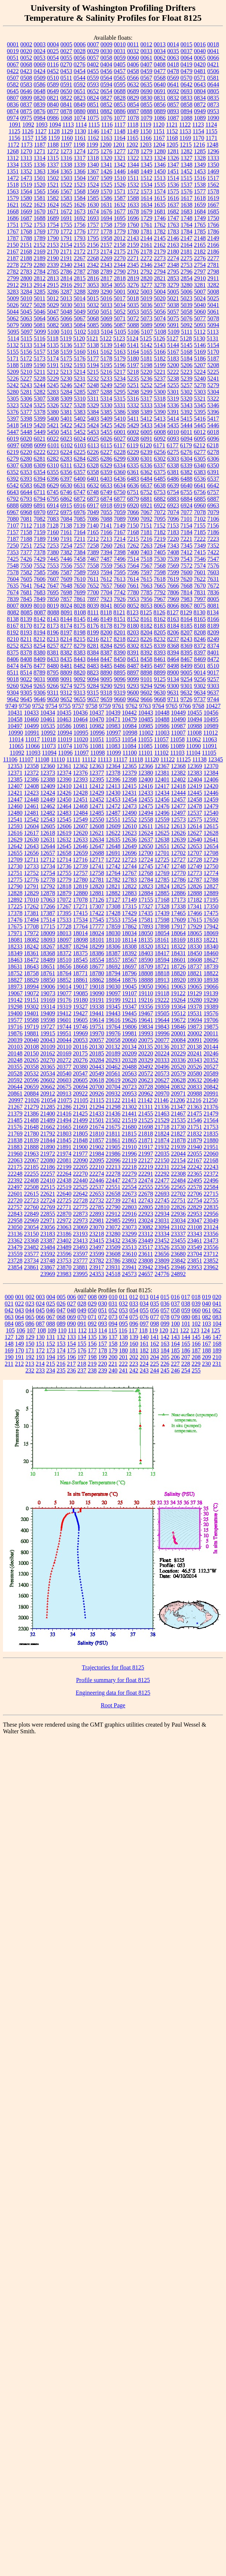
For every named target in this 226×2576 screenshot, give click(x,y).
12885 (162, 893)
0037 (187, 51)
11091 (209, 746)
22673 (129, 1194)
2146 (173, 238)
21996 (129, 1153)
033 (134, 1303)
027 (71, 1303)
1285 (200, 151)
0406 (133, 64)
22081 (64, 1160)
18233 (15, 946)
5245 (53, 385)
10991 (31, 732)
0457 (120, 71)
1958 (106, 238)
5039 (187, 305)
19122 (178, 993)
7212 (93, 539)
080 (185, 1317)
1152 (172, 131)
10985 (145, 726)
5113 (213, 332)
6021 (40, 438)
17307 (96, 906)
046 (50, 1310)
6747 (79, 492)
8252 (13, 646)
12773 (194, 873)
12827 (211, 886)
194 (50, 1357)
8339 (160, 646)
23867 (47, 1267)
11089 (177, 746)
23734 (31, 1260)
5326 (53, 405)
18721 (162, 966)
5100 (53, 332)
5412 (146, 418)
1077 (120, 118)
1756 (80, 225)
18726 (178, 966)
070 (82, 1317)
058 (175, 1310)
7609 (66, 579)
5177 (93, 358)
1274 (80, 151)
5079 (13, 325)
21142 (145, 1100)
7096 (173, 519)
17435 (145, 913)
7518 (147, 559)
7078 (200, 512)
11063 (209, 739)
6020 (26, 438)
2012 (120, 238)
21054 (48, 1100)
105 (10, 1330)
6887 (213, 499)
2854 (187, 278)
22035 (162, 1153)
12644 (47, 846)
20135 (145, 1047)
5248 (93, 385)
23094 (162, 1227)
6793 (26, 499)
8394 (173, 652)
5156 (26, 352)
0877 (53, 111)
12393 (80, 779)
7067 (147, 512)
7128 (53, 525)
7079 (213, 512)
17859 (113, 926)
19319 (64, 1006)
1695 (120, 218)
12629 (15, 839)
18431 (178, 953)
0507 (13, 78)
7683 (40, 592)
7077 (187, 512)
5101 (67, 332)
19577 (15, 1020)
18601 (178, 960)
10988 (194, 726)
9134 (173, 679)
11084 (129, 746)
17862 (129, 926)
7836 (213, 592)
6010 (173, 432)
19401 (31, 1013)
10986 (162, 726)
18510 (64, 960)
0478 (173, 71)
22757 (15, 1207)
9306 (40, 692)
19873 (194, 1026)
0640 (160, 84)
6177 (172, 445)
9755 (65, 706)
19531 (194, 1013)
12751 (15, 873)
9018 (13, 679)
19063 (178, 986)
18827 (15, 980)
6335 (133, 465)
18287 (64, 946)
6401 (93, 479)
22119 (129, 1160)
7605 (26, 579)
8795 (53, 672)
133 (71, 1337)
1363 (40, 171)
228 (185, 1364)
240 (113, 1370)
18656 (64, 966)
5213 (66, 372)
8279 (80, 646)
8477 (40, 666)
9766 (185, 706)
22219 (145, 1167)
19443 (113, 1013)
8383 (80, 652)
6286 (106, 459)
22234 (178, 1167)
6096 (213, 438)
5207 (200, 365)
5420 (40, 425)
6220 (26, 452)
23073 (129, 1227)
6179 (186, 445)
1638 (187, 205)
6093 (173, 438)
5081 (40, 325)
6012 (200, 432)
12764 (113, 873)
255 (196, 1370)
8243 (186, 639)
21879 (194, 1140)
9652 (66, 699)
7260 (106, 545)
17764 (80, 926)
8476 (26, 666)
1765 (200, 225)
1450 (160, 171)
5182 (160, 358)
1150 (145, 131)
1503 (66, 178)
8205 (160, 632)
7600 (187, 572)
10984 (129, 726)
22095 (96, 1160)
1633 (133, 205)
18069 (211, 933)
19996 (162, 1033)
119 (153, 1330)
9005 (186, 672)
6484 (147, 479)
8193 (26, 632)
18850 (47, 980)
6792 (13, 499)
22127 (145, 1160)
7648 (66, 585)
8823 (93, 672)
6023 (66, 438)
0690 (147, 91)
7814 (187, 592)
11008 (194, 732)
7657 (106, 585)
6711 (39, 492)
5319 (173, 398)
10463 (64, 719)
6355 (53, 472)
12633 (80, 839)
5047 (53, 311)
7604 (13, 579)
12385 (15, 779)
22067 (31, 1160)
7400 (133, 552)
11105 (209, 753)
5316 (133, 398)
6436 (120, 479)
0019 (13, 51)
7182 (160, 532)
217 (71, 1364)
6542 (13, 485)
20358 (31, 1067)
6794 (40, 499)
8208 (200, 632)
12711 (31, 859)
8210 (13, 639)
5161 (93, 352)
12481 (31, 813)
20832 (178, 1087)
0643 (200, 84)
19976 (113, 1033)
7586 (53, 572)
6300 (133, 459)
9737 (200, 699)
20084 (178, 1040)
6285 (93, 459)
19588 (31, 1020)
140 (144, 1337)
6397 (66, 479)
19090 (96, 993)
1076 (106, 118)
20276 (80, 1060)
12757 (80, 873)
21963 (31, 1153)
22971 (47, 1220)
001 (19, 1297)
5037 (160, 305)
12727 (178, 859)
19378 (194, 1006)
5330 (106, 405)
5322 (213, 398)
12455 (145, 799)
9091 (66, 679)
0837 (26, 104)
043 (19, 1310)
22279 (129, 1174)
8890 (106, 672)
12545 (64, 819)
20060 (129, 1040)
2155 (80, 245)
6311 (66, 465)
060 (196, 1310)
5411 (133, 418)
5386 (120, 412)
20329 (145, 1060)
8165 (200, 619)
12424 (47, 793)
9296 (160, 686)
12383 (194, 773)
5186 (200, 358)
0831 (160, 98)
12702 (178, 853)
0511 (66, 78)
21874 (162, 1140)
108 (41, 1330)
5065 (53, 318)
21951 (211, 1147)
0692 (173, 91)
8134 (213, 612)
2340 (66, 265)
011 (123, 1297)
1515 (186, 178)
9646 (40, 699)
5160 (80, 352)
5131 (213, 338)
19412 (64, 1013)
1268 (13, 151)
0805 (213, 91)
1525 (106, 185)
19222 (161, 1000)
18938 (211, 980)
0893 (173, 111)
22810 (162, 1207)
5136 (66, 345)
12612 (161, 826)
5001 (120, 291)
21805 (80, 1133)
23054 (31, 1227)
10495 (211, 719)
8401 (213, 652)
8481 (66, 666)
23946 (178, 1267)
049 (82, 1310)
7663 (147, 585)
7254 (66, 545)
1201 (119, 144)
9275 (80, 686)
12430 (113, 793)
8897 (133, 672)
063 (9, 1317)
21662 (47, 1127)
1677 (120, 211)
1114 (81, 124)
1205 (172, 144)
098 (154, 1323)
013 (144, 1297)
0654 (106, 91)
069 (71, 1317)
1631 (106, 205)
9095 (106, 679)
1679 (147, 211)
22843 (15, 1214)
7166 (106, 532)
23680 (178, 1254)
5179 (120, 358)
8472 (213, 659)
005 (61, 1297)
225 (154, 1364)
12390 (64, 779)
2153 (53, 245)
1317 (80, 158)
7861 (80, 599)
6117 (119, 445)
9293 (133, 686)
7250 (13, 545)
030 (102, 1303)
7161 (66, 532)
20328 (129, 1060)
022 (19, 1303)
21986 (113, 1153)
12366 (145, 766)
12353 (15, 766)
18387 (113, 953)
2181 (187, 251)
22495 (194, 1180)
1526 (120, 185)
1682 (173, 211)
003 (40, 1297)
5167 (173, 352)
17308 (113, 906)
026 (61, 1303)
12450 (64, 799)
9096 (120, 679)
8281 (93, 646)
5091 (173, 325)
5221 (160, 372)
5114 (13, 338)
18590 (145, 960)
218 (81, 1364)
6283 (66, 459)
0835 (213, 98)
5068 (93, 318)
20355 (15, 1067)
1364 (53, 171)
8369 (187, 646)
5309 (66, 398)
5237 (160, 378)
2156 (93, 245)
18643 (31, 966)
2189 (40, 258)
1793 (80, 238)
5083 (66, 325)
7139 (79, 525)
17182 (194, 900)
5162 (106, 352)
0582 (13, 84)
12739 (80, 866)
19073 (47, 993)
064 (19, 1317)
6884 (187, 499)
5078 (213, 318)
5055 (147, 311)
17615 (194, 920)
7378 (40, 552)
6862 (66, 499)
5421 (53, 425)
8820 (79, 672)
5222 (173, 372)
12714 (63, 859)
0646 (26, 91)
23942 (145, 1267)
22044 (178, 1153)
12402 (178, 779)
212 (19, 1364)
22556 (162, 1187)
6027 (120, 438)
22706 (194, 1194)
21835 (210, 1133)
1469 (213, 171)
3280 (187, 285)
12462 (47, 806)
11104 (193, 753)
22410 (47, 1180)
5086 (106, 325)
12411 (80, 786)
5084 (80, 325)
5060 (200, 311)
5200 (173, 365)
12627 (194, 833)
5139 (106, 345)
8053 (147, 606)
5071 (120, 318)
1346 (160, 164)
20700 (96, 1087)
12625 (162, 833)
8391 (133, 652)
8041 (106, 606)
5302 (187, 392)
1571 (120, 191)
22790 (113, 1207)
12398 (129, 779)
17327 (145, 906)
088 (50, 1323)
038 (185, 1303)
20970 (162, 1093)
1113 (68, 124)
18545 (80, 960)
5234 (120, 378)
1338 (66, 164)
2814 (66, 278)
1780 (133, 231)
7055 (106, 512)
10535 (47, 726)
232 (30, 1370)
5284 (66, 392)
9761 (118, 706)
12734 (47, 866)
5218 (133, 372)
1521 (53, 185)
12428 (80, 793)
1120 (158, 124)
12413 (112, 786)
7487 (106, 559)
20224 (162, 1053)
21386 (31, 1113)
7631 (213, 579)
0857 (173, 104)
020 (216, 1297)
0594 (106, 84)
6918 (106, 505)
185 (175, 1350)
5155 (13, 352)
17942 (211, 926)
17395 (64, 913)
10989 (211, 726)
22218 (129, 1167)
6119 (132, 445)
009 (102, 1297)
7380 (53, 552)
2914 (40, 285)
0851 (93, 104)
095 (123, 1323)
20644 (15, 1087)
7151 (146, 525)
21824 (161, 1133)
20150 (31, 1053)
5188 (13, 365)
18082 (31, 940)
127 (9, 1337)
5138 (93, 345)
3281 (200, 285)
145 (196, 1337)
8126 (160, 612)
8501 (200, 666)
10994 (64, 732)
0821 (53, 98)
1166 (145, 138)
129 (30, 1337)
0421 (213, 64)
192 (30, 1357)
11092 (17, 753)
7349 (200, 545)
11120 (151, 759)
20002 (194, 1033)
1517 (213, 178)
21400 (47, 1113)
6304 (187, 459)
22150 (161, 1160)
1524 (93, 185)
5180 (133, 358)
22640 (64, 1194)
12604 (31, 826)
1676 (106, 211)
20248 (15, 1060)
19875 (211, 1026)
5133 (26, 345)
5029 (53, 305)
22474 (145, 1180)
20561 (113, 1073)
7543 (187, 559)
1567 (66, 191)
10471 (113, 719)
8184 (173, 626)
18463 (15, 960)
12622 (113, 833)
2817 (106, 278)
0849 (80, 104)
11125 (183, 759)
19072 (31, 993)
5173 (40, 358)
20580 (194, 1073)
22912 (113, 1214)
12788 (211, 879)
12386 (31, 779)
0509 (40, 78)
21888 (31, 1147)
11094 (49, 753)
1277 (120, 151)
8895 (119, 672)
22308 (178, 1174)
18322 (178, 946)
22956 (211, 1214)
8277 (66, 646)
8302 (133, 646)
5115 (26, 338)
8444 (93, 659)
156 (92, 1344)
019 (206, 1297)
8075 (200, 606)
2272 (147, 258)
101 (185, 1323)
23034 (178, 1220)
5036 (147, 305)
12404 (194, 779)
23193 (80, 1234)
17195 (211, 900)
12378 (113, 773)
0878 (66, 111)
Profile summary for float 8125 (113, 1680)
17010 (31, 900)
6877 (120, 499)
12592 (211, 819)
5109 (174, 332)
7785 (147, 592)
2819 (133, 278)
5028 (40, 305)
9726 (186, 699)
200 (113, 1357)
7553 (53, 565)
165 (185, 1344)
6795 (53, 499)
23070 (96, 1227)
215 (50, 1364)
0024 (40, 51)
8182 (147, 626)
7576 (213, 565)
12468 (80, 806)
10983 (113, 726)
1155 (211, 131)
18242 (31, 946)
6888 (13, 505)
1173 (26, 144)
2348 (173, 265)
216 (60, 1364)
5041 (213, 305)
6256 (160, 452)
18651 (47, 966)
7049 (93, 512)
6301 (147, 459)
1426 (106, 171)
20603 (64, 1080)
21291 (80, 1107)
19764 (113, 1026)
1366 (80, 171)
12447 (15, 799)
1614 (147, 198)
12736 (64, 866)
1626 (80, 205)
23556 (211, 1247)
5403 (93, 418)
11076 (80, 746)
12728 (194, 859)
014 (154, 1297)
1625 (66, 205)
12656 (31, 853)
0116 (53, 64)
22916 (129, 1214)
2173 (93, 251)
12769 (162, 873)
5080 (26, 325)
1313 (26, 158)
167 (206, 1344)
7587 (66, 572)
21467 (178, 1113)
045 (40, 1310)
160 (134, 1344)
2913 (26, 285)
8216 (93, 639)
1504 (80, 178)
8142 (40, 619)
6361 (133, 472)
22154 (178, 1160)
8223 (133, 639)
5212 (53, 372)
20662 (47, 1087)
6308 (26, 465)
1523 (80, 185)
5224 (200, 372)
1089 (200, 118)
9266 (53, 686)
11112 (89, 759)
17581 (145, 920)
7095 (160, 519)
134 (82, 1337)
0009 (106, 44)
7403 (147, 552)
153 (61, 1344)
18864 (113, 980)
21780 (31, 1133)
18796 (129, 973)
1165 (132, 138)
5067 (80, 318)
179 (113, 1350)
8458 (147, 659)
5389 (147, 412)
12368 (178, 766)
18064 (178, 933)
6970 (40, 512)
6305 (200, 459)
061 (206, 1310)
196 (71, 1357)
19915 (47, 1033)
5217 (119, 372)
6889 (26, 505)
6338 (173, 465)
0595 (120, 84)
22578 (194, 1187)
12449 (47, 799)
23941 (129, 1267)
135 (92, 1337)
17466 (194, 913)
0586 (40, 84)
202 (134, 1357)
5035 (133, 305)
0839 (40, 104)
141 (154, 1337)
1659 (200, 205)
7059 (120, 512)
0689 (133, 91)
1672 (66, 211)
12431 (129, 793)
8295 (120, 646)
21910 (129, 1147)
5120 (79, 338)
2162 (160, 245)
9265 (40, 686)
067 (50, 1317)
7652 (93, 585)
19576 (211, 1013)
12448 (31, 799)
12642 (15, 846)
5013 (66, 298)
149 (19, 1344)
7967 (160, 599)
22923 (145, 1214)
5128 (186, 338)
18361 (31, 953)
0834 (200, 98)
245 (165, 1370)
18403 (145, 953)
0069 (40, 64)
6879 (133, 499)
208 (196, 1357)
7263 (147, 545)
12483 (64, 813)
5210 (26, 372)
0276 (79, 64)
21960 (15, 1153)
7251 (26, 545)
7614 (133, 579)
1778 (106, 231)
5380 (53, 412)
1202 (132, 144)
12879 (64, 893)
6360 (120, 472)
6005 (147, 432)
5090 (160, 325)
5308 (53, 398)
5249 (106, 385)
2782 (13, 271)
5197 (133, 365)
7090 (133, 519)
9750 (25, 706)
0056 (80, 58)
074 (123, 1317)
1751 (13, 225)
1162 (93, 138)
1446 (120, 171)
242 (134, 1370)
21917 (145, 1147)
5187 (213, 358)
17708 (31, 926)
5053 (133, 311)
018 (195, 1297)
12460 (15, 806)
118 (143, 1330)
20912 (47, 1093)
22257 (47, 1174)
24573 (129, 1274)
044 (30, 1310)
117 (133, 1330)
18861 (80, 980)
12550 (96, 819)
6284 (80, 459)
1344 (133, 164)
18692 (113, 966)
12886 (178, 893)
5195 (106, 365)
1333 (213, 158)
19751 (96, 1026)
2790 (120, 271)
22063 (15, 1160)
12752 (31, 873)
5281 (26, 392)
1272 (53, 151)
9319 (119, 692)
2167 (13, 251)
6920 (133, 505)
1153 (185, 131)
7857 (66, 599)
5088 (133, 325)
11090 (193, 746)
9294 (147, 686)
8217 (106, 639)
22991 (129, 1220)
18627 (211, 960)
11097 (81, 753)
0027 (66, 51)
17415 (80, 913)
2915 (53, 285)
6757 (213, 492)
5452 (80, 432)
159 (123, 1344)
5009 (13, 298)
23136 (15, 1234)
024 (40, 1303)
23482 (31, 1247)
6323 (79, 465)
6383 (200, 472)
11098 (97, 753)
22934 (162, 1214)
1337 (53, 164)
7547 (213, 559)
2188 (26, 258)
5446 (213, 425)
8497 (160, 666)
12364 (113, 766)
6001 (120, 432)
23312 (145, 1234)
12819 (80, 886)
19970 (96, 1033)
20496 (162, 1067)
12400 (145, 779)
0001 (13, 44)
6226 (93, 452)
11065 (16, 746)
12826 (194, 886)
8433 (53, 659)
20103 (15, 1047)
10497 (15, 726)
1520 (40, 185)
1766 (213, 225)
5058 (187, 311)
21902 (96, 1147)
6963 (213, 505)
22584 (211, 1187)
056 (154, 1310)
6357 (80, 472)
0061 (147, 58)
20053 (80, 1040)
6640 (187, 485)
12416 (145, 786)
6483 (133, 479)
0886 (120, 111)
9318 (106, 692)
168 (217, 1344)
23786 (113, 1260)
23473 (211, 1240)
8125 (146, 612)
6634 (120, 485)
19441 (96, 1013)
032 (123, 1303)
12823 (145, 886)
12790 (15, 886)
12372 (31, 773)
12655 (15, 853)
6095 (200, 438)
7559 (106, 565)
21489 (47, 1120)
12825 (178, 886)
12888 (194, 893)
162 (154, 1344)
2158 (120, 245)
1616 (173, 198)
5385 (106, 412)
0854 (133, 104)
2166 (213, 245)
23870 (64, 1267)
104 (217, 1323)
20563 (129, 1073)
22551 (113, 1187)
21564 (211, 1120)
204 (154, 1357)
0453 (66, 71)
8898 (146, 672)
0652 (93, 91)
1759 (120, 225)
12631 (47, 839)
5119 (66, 338)
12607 (80, 826)
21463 (162, 1113)
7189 (40, 539)
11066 (32, 746)
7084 (66, 519)
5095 (13, 332)
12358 (31, 766)
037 (175, 1303)
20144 (210, 1047)
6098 (27, 445)
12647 (96, 846)
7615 (146, 579)
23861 (31, 1267)
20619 (113, 1080)
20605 (80, 1080)
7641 (26, 585)
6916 (80, 505)
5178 (106, 358)
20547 (80, 1073)
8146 (93, 619)
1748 (187, 218)
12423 (31, 793)
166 (196, 1344)
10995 (80, 732)
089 (61, 1323)
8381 (53, 652)
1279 (147, 151)
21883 (15, 1147)
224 (144, 1364)
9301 (187, 686)
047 (61, 1310)
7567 (147, 565)
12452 (96, 799)
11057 (161, 739)
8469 (200, 659)
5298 (133, 392)
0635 (147, 84)
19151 (31, 1000)
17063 (47, 900)
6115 (106, 445)
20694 (80, 1087)
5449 (40, 432)
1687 (26, 218)
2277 (213, 258)
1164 (119, 138)
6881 (147, 499)
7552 (40, 565)
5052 (120, 311)
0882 (106, 111)
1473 (26, 178)
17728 (64, 926)
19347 (129, 1006)
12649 (129, 846)
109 (52, 1330)
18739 (211, 966)
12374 (64, 773)
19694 (194, 1020)
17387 (47, 913)
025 (50, 1303)
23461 (194, 1240)
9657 (93, 699)
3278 (160, 285)
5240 (200, 378)
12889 (211, 893)
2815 (80, 278)
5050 (93, 311)
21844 (47, 1140)
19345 (113, 1006)
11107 (26, 759)
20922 (80, 1093)
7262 (133, 545)
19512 (178, 1013)
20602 (47, 1080)
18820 (178, 973)
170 (19, 1350)
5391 (173, 412)
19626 (129, 1020)
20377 (64, 1067)
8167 (13, 626)
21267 (15, 1107)
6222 (40, 452)
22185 (31, 1167)
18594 (162, 960)
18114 (129, 940)
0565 (119, 78)
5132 (13, 345)
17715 (47, 926)
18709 (145, 966)
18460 (211, 953)
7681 (26, 592)
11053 (113, 739)
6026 (106, 438)
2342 (93, 265)
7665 (160, 585)
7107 (13, 525)
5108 (160, 332)
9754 (52, 706)
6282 (53, 459)
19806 (129, 1026)
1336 (40, 164)
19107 (129, 993)
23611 (145, 1254)
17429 (129, 913)
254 (185, 1370)
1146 (93, 131)
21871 (145, 1140)
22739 (113, 1200)
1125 (14, 131)
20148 (15, 1053)
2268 (93, 258)
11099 (114, 753)
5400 (53, 418)
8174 (66, 626)
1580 (26, 198)
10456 (211, 712)
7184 (187, 532)
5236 (147, 378)
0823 (80, 98)
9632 (186, 692)
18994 (31, 986)
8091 (66, 612)
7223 (213, 539)
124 (205, 1330)
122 (184, 1330)
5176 (80, 358)
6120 (146, 445)
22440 (80, 1180)
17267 (64, 906)
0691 (160, 91)
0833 (187, 98)
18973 (15, 986)
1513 (160, 178)
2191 (66, 258)
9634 (200, 692)
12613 (178, 826)
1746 (160, 218)
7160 (53, 532)
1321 (120, 158)
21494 (64, 1120)
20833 (194, 1087)
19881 (31, 1033)
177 (92, 1350)
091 (82, 1323)
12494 (145, 813)
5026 (13, 305)
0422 (13, 71)
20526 (194, 1067)
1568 (80, 191)
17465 (178, 913)
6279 (13, 459)
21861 (113, 1140)
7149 (119, 525)
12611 (145, 826)
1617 (187, 198)
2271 (133, 258)
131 (50, 1337)
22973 (80, 1220)
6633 (106, 485)
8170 (26, 626)
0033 (147, 51)
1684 (200, 211)
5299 (147, 392)
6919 (120, 505)
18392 (129, 953)
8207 (187, 632)
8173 (53, 626)
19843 (162, 1026)
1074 (80, 118)
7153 (173, 525)
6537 (213, 479)
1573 (147, 191)
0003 (40, 44)
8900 (173, 672)
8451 (133, 659)
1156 (14, 138)
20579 (178, 1073)
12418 (178, 786)
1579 (13, 198)
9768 (198, 706)
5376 (13, 412)
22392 (15, 1180)
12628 (211, 833)
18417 (162, 953)
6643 (13, 492)
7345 (187, 545)
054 (134, 1310)
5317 (146, 398)
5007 (200, 291)
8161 (147, 619)
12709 (15, 859)
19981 (129, 1033)
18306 (113, 946)
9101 (147, 679)
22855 (47, 1214)
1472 (13, 178)
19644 (162, 1020)
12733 (31, 866)
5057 (173, 311)
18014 (80, 933)
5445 (200, 425)
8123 (133, 612)
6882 (160, 499)
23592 (47, 1254)
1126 (27, 131)
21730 (178, 1127)
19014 (64, 986)
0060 (133, 58)
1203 (145, 144)
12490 (129, 813)
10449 (178, 712)
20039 (15, 1040)
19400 (15, 1013)
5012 (53, 298)
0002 (26, 44)
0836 (13, 104)
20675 (64, 1087)
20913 (64, 1093)
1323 (147, 158)
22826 (178, 1207)
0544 (79, 78)
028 (82, 1303)
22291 (145, 1174)
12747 (162, 866)
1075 (93, 118)
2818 (120, 278)
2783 (26, 271)
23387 (47, 1240)
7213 (106, 539)
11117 (120, 759)
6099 (40, 445)
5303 (200, 392)
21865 (129, 1140)
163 (165, 1344)
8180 (133, 626)
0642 (187, 84)
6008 (160, 432)
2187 (13, 258)
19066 (211, 986)
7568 (160, 565)
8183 (160, 626)
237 (82, 1370)
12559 (162, 819)
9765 (172, 706)
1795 (93, 238)
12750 (211, 866)
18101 (96, 940)
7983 (187, 599)
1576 (187, 191)
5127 (172, 338)
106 (20, 1330)
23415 (96, 1240)
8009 (26, 606)
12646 (80, 846)
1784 (187, 231)
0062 (160, 58)
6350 (213, 465)
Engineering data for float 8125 (113, 1692)
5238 (173, 378)
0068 (26, 64)
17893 (145, 926)
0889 (160, 111)
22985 (113, 1220)
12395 (96, 779)
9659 (106, 699)
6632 (93, 485)
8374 (213, 646)
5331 (120, 405)
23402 (64, 1240)
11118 (136, 759)
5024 (200, 298)
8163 (173, 619)
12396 (113, 779)
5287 (93, 392)
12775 (15, 879)
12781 (96, 879)
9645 (26, 699)
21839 (31, 1140)
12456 (162, 799)
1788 (26, 238)
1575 (173, 191)
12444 (178, 793)
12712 (47, 859)
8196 (53, 632)
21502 (113, 1120)
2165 (200, 245)
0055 (66, 58)
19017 (80, 986)
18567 (129, 960)
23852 (211, 1260)
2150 (13, 245)
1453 (200, 171)
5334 (160, 405)
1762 (160, 225)
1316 (66, 158)
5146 (200, 345)
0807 (13, 98)
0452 (53, 71)
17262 (31, 906)
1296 (213, 151)
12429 (96, 793)
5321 (200, 398)
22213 (113, 1167)
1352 (26, 171)
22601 (15, 1194)
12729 (210, 859)
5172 (26, 358)
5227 (26, 378)
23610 (129, 1254)
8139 (26, 619)
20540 (64, 1073)
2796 (187, 271)
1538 (200, 185)
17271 (80, 906)
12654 (211, 846)
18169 (178, 940)
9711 (173, 699)
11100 (129, 753)
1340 (93, 164)
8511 (13, 672)
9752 (38, 706)
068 (61, 1317)
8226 (146, 639)
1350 (213, 164)
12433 (145, 793)
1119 (145, 124)
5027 (26, 305)
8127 (173, 612)
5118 (52, 338)
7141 (106, 525)
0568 (160, 78)
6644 (26, 492)
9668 (160, 699)
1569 (93, 191)
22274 (96, 1174)
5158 (53, 352)
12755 (64, 873)
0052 (26, 58)
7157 (13, 532)
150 (30, 1344)
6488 (187, 479)
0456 (106, 71)
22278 (113, 1174)
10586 (64, 726)
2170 (53, 251)
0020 (26, 51)
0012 (146, 44)
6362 (147, 472)
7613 (119, 579)
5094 (213, 325)
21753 (211, 1127)
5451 (66, 432)
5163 (120, 352)
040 (206, 1303)
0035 (173, 51)
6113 (93, 445)
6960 (200, 505)
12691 (113, 853)
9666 (147, 699)
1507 (93, 178)
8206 (173, 632)
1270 (26, 151)
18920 (178, 980)
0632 (133, 84)
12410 (64, 786)
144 (185, 1337)
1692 (80, 218)
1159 (53, 138)
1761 (147, 225)
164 (175, 1344)
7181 (147, 532)
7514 (133, 559)
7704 (106, 592)
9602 (146, 692)
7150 (133, 525)
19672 (178, 1020)
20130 (96, 1047)
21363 (194, 1107)
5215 (93, 372)
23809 (162, 1260)
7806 (173, 592)
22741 (129, 1200)
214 (40, 1364)
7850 (53, 599)
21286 (64, 1107)
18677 (96, 966)
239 (102, 1370)
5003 (147, 291)
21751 (194, 1127)
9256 (200, 679)
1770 (53, 231)
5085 (93, 325)
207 (185, 1357)
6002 (133, 432)
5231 (80, 378)
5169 (200, 352)
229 (195, 1364)
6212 (199, 445)
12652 (178, 846)
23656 (161, 1254)
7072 (160, 512)
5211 (39, 372)
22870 (64, 1214)
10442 (129, 712)
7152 (160, 525)
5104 (107, 332)
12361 (64, 766)
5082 (53, 325)
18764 (64, 973)
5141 (133, 345)
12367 (162, 766)
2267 (80, 258)
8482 (80, 666)
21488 (31, 1120)
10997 (113, 732)
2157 (106, 245)
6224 (66, 452)
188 (206, 1350)
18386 (96, 953)
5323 (13, 405)
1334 (13, 164)
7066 (133, 512)
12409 (47, 786)
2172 (80, 251)
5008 (213, 291)
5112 (200, 332)
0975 (26, 118)
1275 (93, 151)
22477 (162, 1180)
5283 (53, 392)
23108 (194, 1227)
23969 (47, 1274)
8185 (187, 626)
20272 (64, 1060)
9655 (80, 699)
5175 (66, 358)
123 (194, 1330)
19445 (129, 1013)
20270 (47, 1060)
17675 (15, 926)
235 (61, 1370)
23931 (113, 1267)
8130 (200, 612)
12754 (47, 873)
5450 (53, 432)
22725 (64, 1200)
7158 (26, 532)
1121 (171, 124)
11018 (48, 739)
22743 (145, 1200)
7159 (40, 532)
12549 (80, 819)
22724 (47, 1200)
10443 (145, 712)
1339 (80, 164)
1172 (13, 144)
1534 (147, 185)
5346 (213, 405)
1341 (106, 164)
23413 (80, 1240)
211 (9, 1364)
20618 (96, 1080)
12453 (113, 799)
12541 (15, 819)
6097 (13, 445)
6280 (26, 459)
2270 (120, 258)
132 (61, 1337)
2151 (26, 245)
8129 (186, 612)
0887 (133, 111)
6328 (93, 465)
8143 (53, 619)
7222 (200, 539)
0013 (160, 44)
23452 (162, 1240)
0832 (173, 98)
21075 (65, 1100)
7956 (147, 599)
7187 (13, 539)
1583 (66, 198)
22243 (211, 1167)
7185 (200, 532)
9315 (93, 692)
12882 (113, 893)
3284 (26, 291)
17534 (80, 920)
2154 (66, 245)
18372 (64, 953)
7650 (80, 585)
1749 (200, 218)
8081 (213, 606)
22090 (80, 1160)
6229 (133, 452)
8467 (187, 659)
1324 (160, 158)
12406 (211, 779)
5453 (93, 432)
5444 (187, 425)
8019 (53, 606)
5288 (106, 392)
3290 (106, 291)
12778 (47, 879)
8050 (120, 606)
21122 (113, 1100)
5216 (106, 372)
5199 (160, 365)
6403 (106, 479)
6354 (40, 472)
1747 (173, 218)
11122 (167, 759)
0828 (120, 98)
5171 (13, 358)
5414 (173, 418)
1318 (93, 158)
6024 (80, 438)
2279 (26, 265)
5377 (26, 412)
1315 (53, 158)
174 (61, 1350)
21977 (80, 1153)
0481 (200, 71)
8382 (66, 652)
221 (112, 1364)
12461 (31, 806)
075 (134, 1317)
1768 (26, 231)
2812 (40, 278)
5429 (133, 425)
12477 (178, 806)
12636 (129, 839)
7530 (160, 559)
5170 (213, 352)
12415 (129, 786)
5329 (93, 405)
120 (163, 1330)
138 (123, 1337)
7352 (213, 545)
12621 (96, 833)
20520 (178, 1067)
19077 (64, 993)
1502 (53, 178)
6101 (53, 445)
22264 (64, 1174)
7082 (40, 519)
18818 (162, 973)
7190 (53, 539)
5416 (200, 418)
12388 (47, 779)
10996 (97, 732)
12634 (96, 839)
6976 (80, 512)
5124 (132, 338)
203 (144, 1357)
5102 (80, 332)
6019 (13, 438)
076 (144, 1317)
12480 (15, 813)
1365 (66, 171)
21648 (31, 1127)
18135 (145, 940)
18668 (80, 966)
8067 (187, 606)
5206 (187, 365)
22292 (162, 1174)
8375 (13, 652)
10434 (47, 712)
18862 (96, 980)
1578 (213, 191)
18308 (129, 946)
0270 (66, 64)
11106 (10, 759)
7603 (213, 572)
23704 (194, 1254)
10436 (80, 712)
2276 (200, 258)
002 (30, 1297)
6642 (213, 485)
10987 (178, 726)
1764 (187, 225)
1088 (187, 118)
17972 (31, 933)
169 (9, 1350)
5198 (147, 365)
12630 (31, 839)
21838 (15, 1140)
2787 (80, 271)
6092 (160, 438)
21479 (211, 1113)
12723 (129, 859)
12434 (162, 793)
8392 (147, 652)
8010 (40, 606)
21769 (15, 1133)
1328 (200, 158)
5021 (173, 298)
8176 (93, 626)
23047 (194, 1220)
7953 (133, 599)
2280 (40, 265)
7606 (40, 579)
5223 (186, 372)
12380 (145, 773)
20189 (113, 1053)
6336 (146, 465)
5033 (106, 305)
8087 (40, 612)
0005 (66, 44)
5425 (106, 425)
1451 (173, 171)
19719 (31, 1026)
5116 (39, 338)
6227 (106, 452)
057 (165, 1310)
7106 (213, 519)
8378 (26, 652)
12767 (129, 873)
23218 (96, 1234)
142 (165, 1337)
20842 (211, 1087)
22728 (80, 1200)
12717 (96, 859)
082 (206, 1317)
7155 (200, 525)
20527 (211, 1067)
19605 (80, 1020)
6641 (200, 485)
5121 (92, 338)
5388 (133, 412)
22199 (64, 1167)
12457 (178, 799)
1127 (40, 131)
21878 (178, 1140)
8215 (79, 639)
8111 (93, 612)
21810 (96, 1133)
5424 (93, 425)
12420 (210, 786)
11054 (129, 739)
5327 (66, 405)
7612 (106, 579)
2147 (187, 238)
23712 (210, 1254)
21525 (145, 1120)
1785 (200, 231)
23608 (113, 1254)
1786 (213, 231)
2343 (106, 265)
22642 (80, 1194)
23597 (80, 1254)
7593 (93, 572)
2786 (66, 271)
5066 (66, 318)
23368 (31, 1240)
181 (134, 1350)
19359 (162, 1006)
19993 (145, 1033)
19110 (145, 993)
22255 (31, 1174)
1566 (53, 191)
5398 (26, 418)
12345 (215, 759)
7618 (160, 579)
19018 (96, 986)
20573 (162, 1073)
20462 (113, 1067)
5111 (187, 332)
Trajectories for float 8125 (113, 1667)
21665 (64, 1127)
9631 (173, 692)
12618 (47, 833)
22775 (80, 1207)
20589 (211, 1073)
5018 (133, 298)
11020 (80, 739)
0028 (80, 51)
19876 (15, 1033)
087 (40, 1323)
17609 (178, 920)
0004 (53, 44)
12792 (47, 886)
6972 (53, 512)
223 (133, 1364)
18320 (145, 946)
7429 (40, 559)
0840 (53, 104)
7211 (79, 539)
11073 (48, 746)
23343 (194, 1234)
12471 (96, 806)
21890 (47, 1147)
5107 (147, 332)
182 (144, 1350)
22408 (31, 1180)
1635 (160, 205)
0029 (93, 51)
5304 (213, 392)
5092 (187, 325)
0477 (160, 71)
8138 (13, 619)
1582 (53, 198)
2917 (80, 285)
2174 (106, 251)
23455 (178, 1240)
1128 (53, 131)
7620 (186, 579)
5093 (200, 325)
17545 (96, 920)
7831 (200, 592)
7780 (133, 592)
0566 (133, 78)
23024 (145, 1220)
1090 (213, 118)
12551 (113, 819)
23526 (162, 1247)
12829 (31, 893)
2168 (26, 251)
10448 (162, 712)
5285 (80, 392)
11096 (65, 753)
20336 (178, 1060)
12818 (64, 886)
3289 (93, 291)
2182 (200, 251)
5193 (80, 365)
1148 (119, 131)
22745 (162, 1200)
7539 (173, 559)
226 (164, 1364)
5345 (200, 405)
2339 (53, 265)
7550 (26, 565)
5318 (160, 398)
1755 (66, 225)
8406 (13, 659)
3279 (173, 285)
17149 (129, 900)
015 (164, 1297)
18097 (64, 940)
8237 (173, 639)
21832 (194, 1133)
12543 (47, 819)
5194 (93, 365)
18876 (129, 980)
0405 (119, 64)
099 (165, 1323)
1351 (13, 171)
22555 (145, 1187)
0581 (213, 78)
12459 (211, 799)
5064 (40, 318)
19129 (194, 993)
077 (154, 1317)
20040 (31, 1040)
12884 (145, 893)
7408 (173, 552)
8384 (93, 652)
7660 (120, 585)
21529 (162, 1120)
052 (113, 1310)
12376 (80, 773)
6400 (80, 479)
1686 (13, 218)
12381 (162, 773)
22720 (15, 1200)
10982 (96, 726)
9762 (132, 706)
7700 (93, 592)
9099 (133, 679)
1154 (198, 131)
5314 (106, 398)
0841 (66, 104)
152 (50, 1344)
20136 (161, 1047)
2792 (147, 271)
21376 (210, 1107)
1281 (173, 151)
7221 (186, 539)
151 (40, 1344)
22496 (211, 1180)
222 (123, 1364)
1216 (199, 144)
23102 (178, 1227)
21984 (96, 1153)
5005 (173, 291)
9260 (13, 686)
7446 (66, 559)
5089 (147, 325)
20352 (211, 1060)
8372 (200, 646)
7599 (173, 572)
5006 (187, 291)
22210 (96, 1167)
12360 (47, 766)
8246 (200, 639)
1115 (94, 124)
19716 (15, 1026)
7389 (93, 552)
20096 (211, 1040)
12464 (64, 806)
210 (217, 1357)
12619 (64, 833)
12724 (145, 859)
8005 (213, 599)
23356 (211, 1234)
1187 (39, 144)
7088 (106, 519)
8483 (93, 666)
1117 (119, 124)
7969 (173, 599)
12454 (129, 799)
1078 (133, 118)
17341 (194, 906)
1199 (92, 144)
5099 (40, 332)
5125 (146, 338)
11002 (146, 732)
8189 (213, 626)
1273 (66, 151)
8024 (66, 606)
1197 (66, 144)
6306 (213, 459)
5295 (120, 392)
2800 (26, 278)
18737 (194, 966)
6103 (80, 445)
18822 (211, 973)
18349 (15, 953)
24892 (178, 1274)
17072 (64, 900)
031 (113, 1303)
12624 (145, 833)
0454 (80, 71)
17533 (64, 920)
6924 (187, 505)
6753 (160, 492)
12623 (129, 833)
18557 (113, 960)
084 (9, 1323)
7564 (133, 565)
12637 (145, 839)
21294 (96, 1107)
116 (123, 1330)
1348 (187, 164)
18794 (113, 973)
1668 (13, 211)
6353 (26, 472)
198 (92, 1357)
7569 (173, 565)
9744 (213, 699)
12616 (15, 833)
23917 (96, 1267)
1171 (211, 138)
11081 (96, 746)
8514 (26, 672)
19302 (31, 1006)
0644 (213, 84)
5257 (187, 385)
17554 (129, 920)
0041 (213, 51)
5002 (133, 291)
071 (92, 1317)
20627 (162, 1080)
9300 (173, 686)
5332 (133, 405)
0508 (26, 78)
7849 (40, 599)
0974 (13, 118)
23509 (113, 1247)
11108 (42, 759)
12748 (178, 866)
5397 (13, 418)
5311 (93, 398)
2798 (213, 271)
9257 (213, 679)
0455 (93, 71)
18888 (145, 980)
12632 (64, 839)
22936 (178, 1214)
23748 (47, 1260)
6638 (160, 485)
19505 (162, 1013)
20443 (96, 1067)
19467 (145, 1013)
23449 (145, 1240)
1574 (160, 191)
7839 (13, 599)
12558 (145, 819)
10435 (64, 712)
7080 (13, 519)
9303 (213, 686)
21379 (15, 1113)
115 (112, 1330)
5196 (120, 365)
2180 (173, 251)
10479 (129, 719)
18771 (80, 973)
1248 (212, 144)
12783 (129, 879)
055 (144, 1310)
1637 (173, 205)
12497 (178, 813)
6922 (160, 505)
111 (72, 1330)
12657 (47, 853)
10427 (213, 706)
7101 (187, 519)
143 (175, 1337)
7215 (133, 539)
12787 (194, 879)
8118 (106, 612)
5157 (40, 352)
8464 (173, 659)
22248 (15, 1174)
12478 (194, 806)
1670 (40, 211)
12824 (162, 886)
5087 (120, 325)
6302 (160, 459)
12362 (80, 766)
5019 (146, 298)
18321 (162, 946)
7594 (106, 572)
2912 (13, 285)
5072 (133, 318)
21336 (161, 1107)
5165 (147, 352)
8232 (160, 639)
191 (19, 1357)
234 (50, 1370)
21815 (129, 1133)
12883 (129, 893)
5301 (173, 392)
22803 (129, 1207)
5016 (106, 298)
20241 (194, 1053)
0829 (133, 98)
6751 (133, 492)
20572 (145, 1073)
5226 (13, 378)
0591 (66, 84)
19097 (113, 993)
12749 (194, 866)
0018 (213, 44)
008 (92, 1297)
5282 (40, 392)
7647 (53, 585)
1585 (93, 198)
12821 (113, 886)
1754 (53, 225)
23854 (15, 1267)
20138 (194, 1047)
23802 (129, 1260)
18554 (96, 960)
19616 (113, 1020)
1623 (40, 205)
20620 (129, 1080)
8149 (106, 619)
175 (71, 1350)
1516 (200, 178)
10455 (194, 712)
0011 (133, 44)
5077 (200, 318)
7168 (133, 532)
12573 (178, 819)
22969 (31, 1220)
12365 (129, 766)
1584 (80, 198)
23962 (211, 1267)
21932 (162, 1147)
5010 (26, 298)
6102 (67, 445)
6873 (93, 499)
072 (102, 1317)
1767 (13, 231)
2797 (200, 271)
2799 (13, 278)
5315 (119, 398)
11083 (113, 746)
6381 (173, 472)
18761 (47, 973)
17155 (145, 900)
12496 (162, 813)
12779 (64, 879)
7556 (66, 565)
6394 (40, 479)
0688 (120, 91)
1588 (133, 198)
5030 (66, 305)
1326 (173, 158)
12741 (96, 866)
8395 (187, 652)
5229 (53, 378)
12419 (194, 786)
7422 (213, 552)
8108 (80, 612)
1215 (185, 144)
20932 (113, 1093)
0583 (26, 84)
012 (133, 1297)
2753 (187, 265)
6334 (119, 465)
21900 (80, 1147)
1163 (106, 138)
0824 (93, 98)
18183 (194, 940)
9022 (26, 679)
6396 (53, 479)
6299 (120, 459)
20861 (15, 1093)
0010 (120, 44)
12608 (96, 826)
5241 (213, 378)
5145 (187, 345)
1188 (53, 144)
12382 (178, 773)
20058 (113, 1040)
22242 (194, 1167)
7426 (26, 559)
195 (61, 1357)
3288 (80, 291)
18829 (31, 980)
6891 (40, 505)
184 (165, 1350)
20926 (96, 1093)
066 (40, 1317)
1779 (120, 231)
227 (175, 1364)
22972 (64, 1220)
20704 (113, 1087)
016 (175, 1297)
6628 (40, 485)
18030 (113, 933)
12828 (15, 893)
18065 (194, 933)
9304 (13, 692)
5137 (80, 345)
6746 (66, 492)
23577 (31, 1254)
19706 (211, 1020)
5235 (133, 378)
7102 (200, 519)
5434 (160, 425)
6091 (147, 438)
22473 (129, 1180)
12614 (194, 826)
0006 (80, 44)
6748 (93, 492)
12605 (47, 826)
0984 (40, 118)
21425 (80, 1113)
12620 (80, 833)
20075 (145, 1040)
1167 (159, 138)
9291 (120, 686)
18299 (96, 946)
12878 (47, 893)
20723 (129, 1087)
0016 (200, 44)
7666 (173, 585)
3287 (66, 291)
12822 (129, 886)
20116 (80, 1047)
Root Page (113, 1705)
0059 (120, 58)
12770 (178, 873)
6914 (53, 505)
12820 (96, 886)
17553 (113, 920)
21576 (15, 1127)
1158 (40, 138)
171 (30, 1350)
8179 (120, 626)
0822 (66, 98)
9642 (13, 699)
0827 (106, 98)
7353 (13, 552)
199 (102, 1357)
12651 (162, 846)
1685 (213, 211)
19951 (64, 1033)
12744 (129, 866)
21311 (145, 1107)
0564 (106, 78)
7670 (200, 585)
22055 (194, 1153)
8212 (39, 639)
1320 (106, 158)
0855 (147, 104)
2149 (213, 238)
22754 (194, 1200)
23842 (178, 1260)
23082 (145, 1227)
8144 (66, 619)
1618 (200, 198)
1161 (80, 138)
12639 (178, 839)
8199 (93, 632)
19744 (64, 1026)
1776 (80, 231)
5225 (213, 372)
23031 (162, 1220)
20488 (129, 1067)
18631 (15, 966)
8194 (40, 632)
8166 (213, 619)
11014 (16, 739)
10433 (31, 712)
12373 (47, 773)
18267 (47, 946)
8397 (200, 652)
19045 (129, 986)
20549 (96, 1073)
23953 (194, 1267)
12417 (161, 786)
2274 (173, 258)
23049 (211, 1220)
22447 (113, 1180)
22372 (211, 1174)
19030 (113, 986)
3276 (133, 285)
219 (92, 1364)
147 (217, 1337)
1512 (146, 178)
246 (175, 1370)
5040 (200, 305)
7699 (80, 592)
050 (92, 1310)
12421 (15, 793)
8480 (53, 666)
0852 (106, 104)
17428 (113, 913)
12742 (113, 866)
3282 (213, 285)
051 (102, 1310)
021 (9, 1303)
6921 (147, 505)
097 (144, 1323)
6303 (173, 459)
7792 (160, 592)
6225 (80, 452)
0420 (200, 64)
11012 (210, 732)
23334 (162, 1234)
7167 (120, 532)
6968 (26, 512)
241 (123, 1370)
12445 (194, 793)
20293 (113, 1060)
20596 (31, 1080)
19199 (113, 1000)
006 (71, 1297)
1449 (147, 171)
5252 (147, 385)
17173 (178, 900)
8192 (13, 632)
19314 (47, 1006)
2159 (133, 245)
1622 (26, 205)
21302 (129, 1107)
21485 (15, 1120)
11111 (73, 759)
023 (30, 1303)
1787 (13, 238)
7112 (26, 525)
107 (31, 1330)
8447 (106, 659)
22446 (96, 1180)
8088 (53, 612)
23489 (64, 1247)
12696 (129, 853)
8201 (120, 632)
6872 (80, 499)
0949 (200, 111)
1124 (211, 124)
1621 (13, 205)
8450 (120, 659)
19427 (80, 1013)
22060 (211, 1153)
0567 (146, 78)
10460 (31, 719)
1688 (40, 218)
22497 (15, 1187)
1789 (40, 238)
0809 (26, 98)
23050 (15, 1227)
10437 (96, 712)
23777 (80, 1260)
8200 (106, 632)
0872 (200, 104)
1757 (93, 225)
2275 (187, 258)
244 (154, 1370)
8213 (53, 639)
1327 (187, 158)
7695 (53, 592)
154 (71, 1344)
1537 (187, 185)
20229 (178, 1053)
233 (40, 1370)
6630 (66, 485)
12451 (80, 799)
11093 (33, 753)
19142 (15, 1000)
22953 (194, 1214)
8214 (66, 639)
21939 (178, 1147)
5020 (160, 298)
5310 (80, 398)
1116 (107, 124)
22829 (194, 1207)
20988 (194, 1093)
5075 (173, 318)
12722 (112, 859)
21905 (113, 1147)
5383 (80, 412)
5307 (40, 398)
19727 (47, 1026)
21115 (97, 1100)
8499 (187, 666)
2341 (80, 265)
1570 (106, 191)
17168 (162, 900)
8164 (187, 619)
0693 (187, 91)
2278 (13, 265)
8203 (133, 632)
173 (50, 1350)
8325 (147, 646)
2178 (147, 251)
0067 (13, 64)
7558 (93, 565)
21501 (96, 1120)
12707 (194, 853)
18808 (145, 973)
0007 (93, 44)
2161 (147, 245)
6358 (93, 472)
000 (9, 1297)
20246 (211, 1053)
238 (92, 1370)
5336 (173, 405)
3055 (120, 285)
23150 (31, 1234)
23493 (80, 1247)
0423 (26, 71)
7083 (53, 519)
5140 (120, 345)
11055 (145, 739)
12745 (145, 866)
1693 (93, 218)
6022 (53, 438)
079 (175, 1317)
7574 (200, 565)
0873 (213, 104)
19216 (145, 1000)
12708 (211, 853)
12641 (211, 839)
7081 (26, 519)
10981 (80, 726)
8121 (119, 612)
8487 (133, 666)
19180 (80, 1000)
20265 (31, 1060)
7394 (106, 552)
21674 (96, 1127)
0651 (80, 91)
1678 (133, 211)
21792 (47, 1133)
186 (185, 1350)
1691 (66, 218)
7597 (147, 572)
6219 (13, 452)
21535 (178, 1120)
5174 (53, 358)
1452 (187, 171)
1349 (200, 164)
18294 (80, 946)
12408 (31, 786)
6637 (147, 485)
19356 (145, 1006)
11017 (32, 739)
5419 (26, 425)
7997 (200, 599)
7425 (13, 559)
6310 (53, 465)
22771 (64, 1207)
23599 (96, 1254)
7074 (173, 512)
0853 (120, 104)
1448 (133, 171)
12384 (211, 773)
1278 (133, 151)
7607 (53, 579)
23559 (15, 1254)
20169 (64, 1053)
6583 (26, 485)
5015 (93, 298)
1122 (185, 124)
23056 (47, 1227)
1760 (133, 225)
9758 (92, 706)
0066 (213, 58)
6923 (173, 505)
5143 (160, 345)
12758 (96, 873)
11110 (58, 759)
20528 (15, 1073)
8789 (39, 672)
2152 (40, 245)
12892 (15, 900)
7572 (187, 565)
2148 (200, 238)
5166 (160, 352)
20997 (16, 1100)
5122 (106, 338)
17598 (162, 920)
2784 (40, 271)
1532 (133, 185)
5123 (119, 338)
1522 (66, 185)
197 (82, 1357)
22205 (80, 1167)
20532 (31, 1073)
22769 (47, 1207)
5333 (147, 405)
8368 (173, 646)
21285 (47, 1107)
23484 (47, 1247)
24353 (96, 1274)
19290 (210, 1000)
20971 (178, 1093)
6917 (93, 505)
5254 (160, 385)
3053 (93, 285)
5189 (26, 365)
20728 (145, 1087)
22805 (145, 1207)
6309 (40, 465)
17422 (96, 913)
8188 (200, 626)
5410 (120, 418)
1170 (198, 138)
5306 (26, 398)
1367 (93, 171)
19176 (64, 1000)
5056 (160, 311)
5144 (173, 345)
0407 (146, 64)
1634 (147, 205)
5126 (159, 338)
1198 (79, 144)
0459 (147, 71)
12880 (80, 893)
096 (134, 1323)
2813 (53, 278)
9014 (200, 672)
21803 (64, 1133)
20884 (31, 1093)
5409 (106, 418)
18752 (15, 973)
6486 (173, 479)
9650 (53, 699)
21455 (145, 1113)
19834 (145, 1026)
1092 (28, 124)
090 (71, 1323)
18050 (145, 933)
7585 (40, 572)
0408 (160, 64)
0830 (147, 98)
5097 (27, 332)
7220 (173, 539)
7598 (160, 572)
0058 (106, 58)
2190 (53, 258)
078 (165, 1317)
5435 (173, 425)
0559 (93, 78)
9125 (160, 679)
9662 (133, 699)
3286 (53, 291)
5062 (13, 318)
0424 (40, 71)
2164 (187, 245)
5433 (147, 425)
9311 (53, 692)
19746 (80, 1026)
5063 (26, 318)
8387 (106, 652)
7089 (120, 519)
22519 (64, 1187)
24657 (145, 1274)
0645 (13, 91)
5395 (200, 412)
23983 (64, 1274)
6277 (200, 452)
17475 (211, 913)
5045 (26, 311)
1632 (120, 205)
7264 (160, 545)
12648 (113, 846)
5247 (80, 385)
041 (217, 1303)
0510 (53, 78)
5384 (93, 412)
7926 (120, 599)
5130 (199, 338)
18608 (194, 960)
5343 (187, 405)
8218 (119, 639)
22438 (64, 1180)
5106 (134, 332)
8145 (80, 619)
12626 (178, 833)
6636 (133, 485)
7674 (13, 592)
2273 (160, 258)
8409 (40, 659)
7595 (120, 572)
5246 (66, 385)
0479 (187, 71)
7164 (80, 532)
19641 (145, 1020)
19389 (211, 1006)
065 (30, 1317)
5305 (13, 398)
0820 (40, 98)
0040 (200, 51)
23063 (64, 1227)
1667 (213, 205)
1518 (13, 185)
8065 (160, 606)
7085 (80, 519)
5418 (13, 425)
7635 (13, 585)
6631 (80, 485)
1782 (160, 231)
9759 (105, 706)
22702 (178, 1194)
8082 (13, 612)
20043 (47, 1040)
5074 (160, 318)
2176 (133, 251)
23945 (162, 1267)
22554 (129, 1187)
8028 (80, 606)
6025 (93, 438)
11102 (161, 753)
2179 (160, 251)
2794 (160, 271)
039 (196, 1303)
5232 (93, 378)
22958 (15, 1220)
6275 (173, 452)
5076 (187, 318)
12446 (211, 793)
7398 (120, 552)
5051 (106, 311)
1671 (53, 211)
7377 (26, 552)
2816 (93, 278)
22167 (194, 1160)
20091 (194, 1040)
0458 (133, 71)
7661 (133, 585)
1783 (173, 231)
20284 (96, 1060)
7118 (39, 525)
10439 (113, 712)
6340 (200, 465)
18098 (80, 940)
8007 (13, 606)
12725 (161, 859)
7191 (66, 539)
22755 (211, 1200)
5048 (66, 311)
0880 (80, 111)
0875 (26, 111)
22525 (80, 1187)
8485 (106, 666)
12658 (64, 853)
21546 (194, 1120)
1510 (120, 178)
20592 (15, 1080)
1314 (40, 158)
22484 (178, 1180)
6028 (133, 438)
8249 (213, 639)
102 (196, 1323)
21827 (178, 1133)
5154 (213, 345)
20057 (96, 1040)
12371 (15, 773)
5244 (40, 385)
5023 (186, 298)
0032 (133, 51)
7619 (173, 579)
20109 (47, 1047)
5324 (26, 405)
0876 (40, 111)
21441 (129, 1113)
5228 (40, 378)
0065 (200, 58)
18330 (194, 946)
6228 (120, 452)
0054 (53, 58)
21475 (194, 1113)
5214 (79, 372)
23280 (113, 1234)
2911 (213, 278)
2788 (93, 271)
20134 (129, 1047)
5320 (186, 398)
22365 (194, 1174)
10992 (48, 732)
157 (102, 1344)
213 (29, 1364)
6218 (213, 445)
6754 (173, 492)
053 (123, 1310)
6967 (13, 512)
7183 (173, 532)
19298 (15, 1006)
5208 (213, 365)
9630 (160, 692)
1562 (213, 185)
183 (154, 1350)
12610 (129, 826)
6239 (147, 452)
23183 (47, 1234)
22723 (31, 1200)
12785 (162, 879)
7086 (93, 519)
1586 (106, 198)
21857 (96, 1140)
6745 (53, 492)
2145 (160, 238)
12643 (31, 846)
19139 (210, 993)
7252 (40, 545)
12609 (113, 826)
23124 (211, 1227)
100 (175, 1323)
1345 (147, 164)
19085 (80, 993)
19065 (194, 986)
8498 (173, 666)
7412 (187, 552)
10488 (162, 719)
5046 (40, 311)
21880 (211, 1140)
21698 (145, 1127)
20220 (145, 1053)
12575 (194, 819)
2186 (213, 251)
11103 (177, 753)
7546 (200, 559)
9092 (80, 679)
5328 (80, 405)
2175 (120, 251)
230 (206, 1364)
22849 (31, 1214)
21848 (80, 1140)
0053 (40, 58)
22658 (113, 1194)
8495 (147, 666)
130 (40, 1337)
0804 (200, 91)
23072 (113, 1227)
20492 (145, 1067)
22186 (47, 1167)
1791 (66, 238)
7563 (120, 565)
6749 (106, 492)
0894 (187, 111)
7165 (93, 532)
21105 (81, 1100)
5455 (106, 432)
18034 (129, 933)
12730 (15, 866)
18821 (194, 973)
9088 (53, 679)
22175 (15, 1167)
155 (82, 1344)
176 (82, 1350)
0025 (53, 51)
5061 (213, 311)
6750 (119, 492)
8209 (213, 632)
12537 (194, 813)
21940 (194, 1147)
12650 (145, 846)
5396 (213, 412)
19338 (96, 1006)
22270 (80, 1174)
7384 (80, 552)
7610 (80, 579)
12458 (194, 799)
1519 (26, 185)
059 (185, 1310)
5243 (26, 385)
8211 (26, 639)
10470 (96, 719)
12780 (80, 879)
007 (82, 1297)
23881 (80, 1267)
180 (123, 1350)
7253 (53, 545)
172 (40, 1350)
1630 (93, 205)
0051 (13, 58)
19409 (47, 1013)
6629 (53, 485)
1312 (13, 158)
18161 (161, 940)
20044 (64, 1040)
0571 (200, 78)
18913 (162, 980)
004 (50, 1297)
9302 (200, 686)
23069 (80, 1227)
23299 (129, 1234)
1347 (173, 164)
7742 (120, 592)
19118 (162, 993)
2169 (40, 251)
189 (217, 1350)
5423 (80, 425)
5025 (213, 298)
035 (154, 1303)
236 (71, 1370)
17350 (211, 906)
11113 (105, 759)
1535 (160, 185)
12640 (194, 839)
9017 (213, 672)
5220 (146, 372)
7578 (13, 572)
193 (40, 1357)
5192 (66, 365)
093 (102, 1323)
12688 (96, 853)
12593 (15, 826)
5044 (13, 311)
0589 (53, 84)
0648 (40, 91)
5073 (147, 318)
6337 (160, 465)
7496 (120, 559)
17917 (178, 926)
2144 (147, 238)
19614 (96, 1020)
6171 (159, 445)
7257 (80, 545)
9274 (66, 686)
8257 (53, 646)
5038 (173, 305)
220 (102, 1364)
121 (174, 1330)
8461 (160, 659)
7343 (173, 545)
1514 (173, 178)
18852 (64, 980)
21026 (32, 1100)
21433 (96, 1113)
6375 (160, 472)
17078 (80, 900)
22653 (96, 1194)
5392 (187, 412)
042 (9, 1310)
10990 (15, 732)
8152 (133, 619)
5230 (66, 378)
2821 (160, 278)
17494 (31, 920)
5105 (120, 332)
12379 (129, 773)
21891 (64, 1147)
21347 (178, 1107)
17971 (15, 933)
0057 (93, 58)
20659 (31, 1087)
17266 (47, 906)
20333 (162, 1060)
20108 (31, 1047)
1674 (93, 211)
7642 (40, 585)
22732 (96, 1200)
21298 (113, 1107)
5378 (40, 412)
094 (113, 1323)
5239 (187, 378)
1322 (133, 158)
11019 (65, 739)
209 (206, 1357)
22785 (96, 1207)
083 (217, 1317)
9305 (26, 692)
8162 (160, 619)
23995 (80, 1274)
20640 (211, 1080)
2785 (53, 271)
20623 (145, 1080)
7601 (200, 572)
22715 (211, 1194)
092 (92, 1323)
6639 (173, 485)
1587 (120, 198)
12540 (211, 813)
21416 (64, 1113)
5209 (13, 372)
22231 (162, 1167)
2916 (66, 285)
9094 (93, 679)
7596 (133, 572)
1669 (26, 211)
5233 (106, 378)
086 (30, 1323)
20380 (80, 1067)
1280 (160, 151)
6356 (66, 472)
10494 (194, 719)
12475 (145, 806)
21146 (161, 1100)
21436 (113, 1113)
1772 (66, 231)
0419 (186, 64)
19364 (178, 1006)
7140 (93, 525)
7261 (120, 545)
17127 (113, 900)
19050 (145, 986)
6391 (213, 472)
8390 (120, 652)
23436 (129, 1240)
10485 (145, 719)
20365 (47, 1067)
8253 (26, 646)
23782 (96, 1260)
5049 (80, 311)
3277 (147, 285)
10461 (47, 719)
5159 (66, 352)
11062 (193, 739)
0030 (106, 51)
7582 (26, 572)
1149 (132, 131)
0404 (106, 64)
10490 (178, 719)
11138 (199, 759)
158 (113, 1344)
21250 (210, 1100)
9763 (145, 706)
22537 (96, 1187)
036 (165, 1303)
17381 (31, 913)
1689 (53, 218)
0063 (173, 58)
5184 (187, 358)
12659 (80, 853)
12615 (210, 826)
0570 (186, 78)
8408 (26, 659)
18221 (210, 940)
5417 (213, 418)
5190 (40, 365)
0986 (53, 118)
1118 (132, 124)
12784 (145, 879)
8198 (80, 632)
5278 (200, 385)
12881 (96, 893)
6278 (213, 452)
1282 (187, 151)
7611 (93, 579)
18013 (64, 933)
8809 (66, 672)
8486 (120, 666)
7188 (26, 539)
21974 (64, 1153)
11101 (145, 753)
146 (206, 1337)
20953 (129, 1093)
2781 (213, 265)
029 (92, 1303)
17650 (211, 920)
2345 (133, 265)
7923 (106, 599)
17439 (162, 913)
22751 (178, 1200)
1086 (160, 118)
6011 (186, 432)
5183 (173, 358)
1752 (26, 225)
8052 (133, 606)
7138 (66, 525)
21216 (193, 1100)
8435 (66, 659)
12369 (194, 766)
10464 (80, 719)
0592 (80, 84)
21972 (47, 1153)
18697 (129, 966)
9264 (26, 686)
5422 (66, 425)
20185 (96, 1053)
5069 (106, 318)
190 (9, 1357)
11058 (177, 739)
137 (113, 1337)
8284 (106, 646)
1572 (133, 191)
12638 (162, 839)
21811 (113, 1133)
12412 (96, 786)
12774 (211, 873)
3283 (13, 291)
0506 (213, 71)
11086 (161, 746)
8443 (80, 659)
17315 (129, 906)
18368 (47, 953)
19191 (96, 1000)
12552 (129, 819)
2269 (106, 258)
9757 (78, 706)
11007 (178, 732)
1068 (66, 118)
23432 (113, 1240)
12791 (31, 886)
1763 (173, 225)
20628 (178, 1080)
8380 (40, 652)
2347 (160, 265)
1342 (120, 164)
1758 (106, 225)
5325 (40, 405)
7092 (147, 519)
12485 (96, 813)
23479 (15, 1247)
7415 (200, 552)
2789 (106, 271)
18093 (47, 940)
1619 (213, 198)
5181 (147, 358)
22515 (47, 1187)
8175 (80, 626)
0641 (173, 84)
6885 (200, 499)
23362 (15, 1240)
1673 (80, 211)
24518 (113, 1274)
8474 (13, 666)
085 (19, 1323)
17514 (47, 920)
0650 (66, 91)
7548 (13, 565)
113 (92, 1330)
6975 (66, 512)
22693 (162, 1194)
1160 (67, 138)
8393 (160, 652)
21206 (177, 1100)
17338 (178, 906)
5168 (187, 352)
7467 (93, 559)
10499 (31, 726)
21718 (162, 1127)
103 (206, 1323)
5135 (53, 345)
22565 (178, 1187)
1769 (40, 231)
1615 (160, 198)
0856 (160, 104)
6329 (106, 465)
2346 (147, 265)
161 (144, 1344)
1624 (53, 205)
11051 (96, 739)
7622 (200, 579)
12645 (64, 846)
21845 (64, 1140)
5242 (13, 385)
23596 (64, 1254)
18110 (113, 940)
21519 (129, 1120)
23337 (178, 1234)
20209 (129, 1053)
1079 (147, 118)
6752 (146, 492)
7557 (80, 565)
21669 (80, 1127)
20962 (145, 1093)
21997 (145, 1153)
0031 (120, 51)
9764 (158, 706)
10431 (15, 712)
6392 (13, 479)
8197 (66, 632)
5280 (13, 392)
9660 (120, 699)
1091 (15, 124)
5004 (160, 291)
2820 (147, 278)
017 (185, 1297)
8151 (120, 619)
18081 (15, 940)
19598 (47, 1020)
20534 (47, 1073)
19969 (80, 1033)
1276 (106, 151)
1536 (173, 185)
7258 (93, 545)
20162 (47, 1053)
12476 (162, 806)
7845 (26, 599)
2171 (66, 251)
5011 (39, 298)
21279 (31, 1107)
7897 (93, 599)
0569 (173, 78)
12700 (145, 853)
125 (215, 1330)
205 (165, 1357)
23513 (129, 1247)
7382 (66, 552)
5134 (40, 345)
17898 (162, 926)
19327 (80, 1006)
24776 (162, 1274)
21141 (129, 1100)
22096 (113, 1160)
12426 (64, 793)
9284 (93, 686)
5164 (133, 352)
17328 (162, 906)
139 (134, 1337)
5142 (147, 345)
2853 (173, 278)
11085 (145, 746)
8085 (26, 612)
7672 (213, 585)
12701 (162, 853)
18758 (31, 973)
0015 (186, 44)
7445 (53, 559)
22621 (47, 1194)
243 (144, 1370)
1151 (159, 131)
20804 (162, 1087)
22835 (211, 1207)
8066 (173, 606)
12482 (47, 813)
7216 (146, 539)
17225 (15, 906)
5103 (93, 332)
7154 (186, 525)
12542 (31, 819)
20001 (178, 1033)
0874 (13, 111)
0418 (173, 64)
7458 (80, 559)
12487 (113, 813)
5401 (66, 418)
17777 (96, 926)
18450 (194, 953)
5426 (120, 425)
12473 (129, 806)
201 (123, 1357)
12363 (96, 766)
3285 (40, 291)
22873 (80, 1214)
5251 (133, 385)
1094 (55, 124)
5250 (120, 385)
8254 (40, 646)
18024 (96, 933)
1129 (67, 131)
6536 (200, 479)
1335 (26, 164)
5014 (79, 298)
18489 (47, 960)
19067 (15, 993)
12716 (80, 859)
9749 (11, 706)
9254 (187, 679)
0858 (187, 104)
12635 (113, 839)
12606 (64, 826)
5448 (26, 432)
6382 (187, 472)
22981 (96, 1220)
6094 (187, 438)
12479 (211, 806)
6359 (106, 472)
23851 (194, 1260)
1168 (172, 138)
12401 (162, 779)
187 (196, 1350)
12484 (80, 813)
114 (102, 1330)
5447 (13, 432)
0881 (93, 111)
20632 (194, 1080)
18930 (194, 980)
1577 (200, 191)
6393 (26, 479)
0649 (53, 91)
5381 (66, 412)
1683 (187, 211)
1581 (40, 198)
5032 (93, 305)
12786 (178, 879)
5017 (119, 298)
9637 (213, 692)
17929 (194, 926)
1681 (160, 211)
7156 (213, 525)
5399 (40, 418)
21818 (145, 1133)
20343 (194, 1060)
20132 (112, 1047)
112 (82, 1330)
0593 (93, 84)
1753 (40, 225)
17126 (96, 900)
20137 (178, 1047)
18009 (47, 933)
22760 (31, 1207)
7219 (160, 539)
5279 (213, 385)
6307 (13, 465)
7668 (187, 585)
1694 (106, 218)
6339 (186, 465)
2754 (200, 265)
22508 (31, 1187)
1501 (40, 178)
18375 (80, 953)
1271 (40, 151)
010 (113, 1297)
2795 (173, 271)
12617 (31, 833)
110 (62, 1330)
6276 (187, 452)
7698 (66, 592)
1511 (133, 178)
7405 (160, 552)
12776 (31, 879)
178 (102, 1350)
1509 (106, 178)
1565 (40, 191)
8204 (147, 632)
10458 (15, 719)
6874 (106, 499)
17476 (15, 920)
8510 (213, 666)
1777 (93, 231)
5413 (160, 418)
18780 (96, 973)
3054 (106, 285)
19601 (64, 1020)
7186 (213, 532)
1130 (80, 131)
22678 (145, 1194)
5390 (160, 412)
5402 (80, 418)
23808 (145, 1260)
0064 (187, 58)
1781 (147, 231)
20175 (80, 1053)
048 (71, 1310)
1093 (42, 124)
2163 (173, 245)
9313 (79, 692)
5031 (80, 305)
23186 (64, 1234)
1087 (173, 118)
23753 (64, 1260)
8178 (106, 626)
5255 (173, 385)
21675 (113, 1127)
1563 (13, 191)
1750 (213, 218)
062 (217, 1310)
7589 (80, 572)
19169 (47, 1000)
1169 (185, 138)
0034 (160, 51)
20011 (211, 1033)
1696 (133, 218)
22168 (210, 1160)
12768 (145, 873)
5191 (53, 365)
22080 (47, 1160)
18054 (162, 933)
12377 (96, 773)
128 (19, 1337)
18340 (211, 946)
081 (196, 1317)
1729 (147, 218)
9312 (66, 692)
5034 (120, 305)
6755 (186, 492)
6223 (53, 452)
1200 (105, 144)
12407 (15, 786)
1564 (26, 191)
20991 (211, 1093)
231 (216, 1364)
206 (175, 1357)
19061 (162, 986)
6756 (200, 492)
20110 (64, 1047)
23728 (15, 1260)
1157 (27, 138)
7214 (119, 539)
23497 (96, 1247)
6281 (40, 459)
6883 (173, 499)
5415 (186, 418)
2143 (133, 238)
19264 (178, 1000)
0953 (213, 111)
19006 (47, 986)
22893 (96, 1214)
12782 (113, 879)
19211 (129, 1000)
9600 (133, 692)
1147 (106, 131)
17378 (15, 913)
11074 (65, 746)
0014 (173, 44)
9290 (106, 686)
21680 (129, 1127)
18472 (31, 960)
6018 (213, 432)
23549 (194, 1247)
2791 (133, 271)
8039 (93, 606)
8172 (40, 626)
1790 (53, 238)
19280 (194, 1000)
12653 (194, 846)
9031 (40, 679)
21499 (80, 1120)
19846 (178, 1026)
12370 (211, 766)
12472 (113, 806)
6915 (66, 505)
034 (144, 1303)
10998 (129, 732)
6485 (160, 479)
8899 (160, 672)
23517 (145, 1247)
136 (102, 1337)
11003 (162, 732)
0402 (93, 64)
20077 (162, 1040)
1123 (198, 124)
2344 (120, 265)
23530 (178, 1247)
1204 (159, 144)
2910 (200, 278)
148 (9, 1344)
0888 (147, 111)
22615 (31, 1194)
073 (113, 1317)
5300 (160, 392)
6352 (13, 472)
